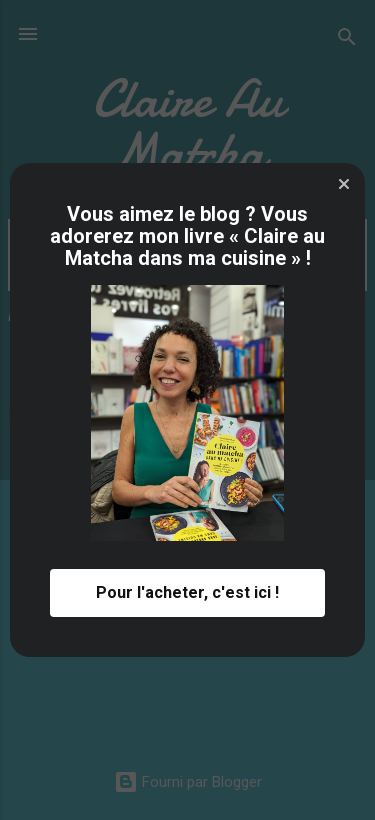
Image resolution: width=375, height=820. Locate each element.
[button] (344, 184)
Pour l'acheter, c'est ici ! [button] (187, 592)
